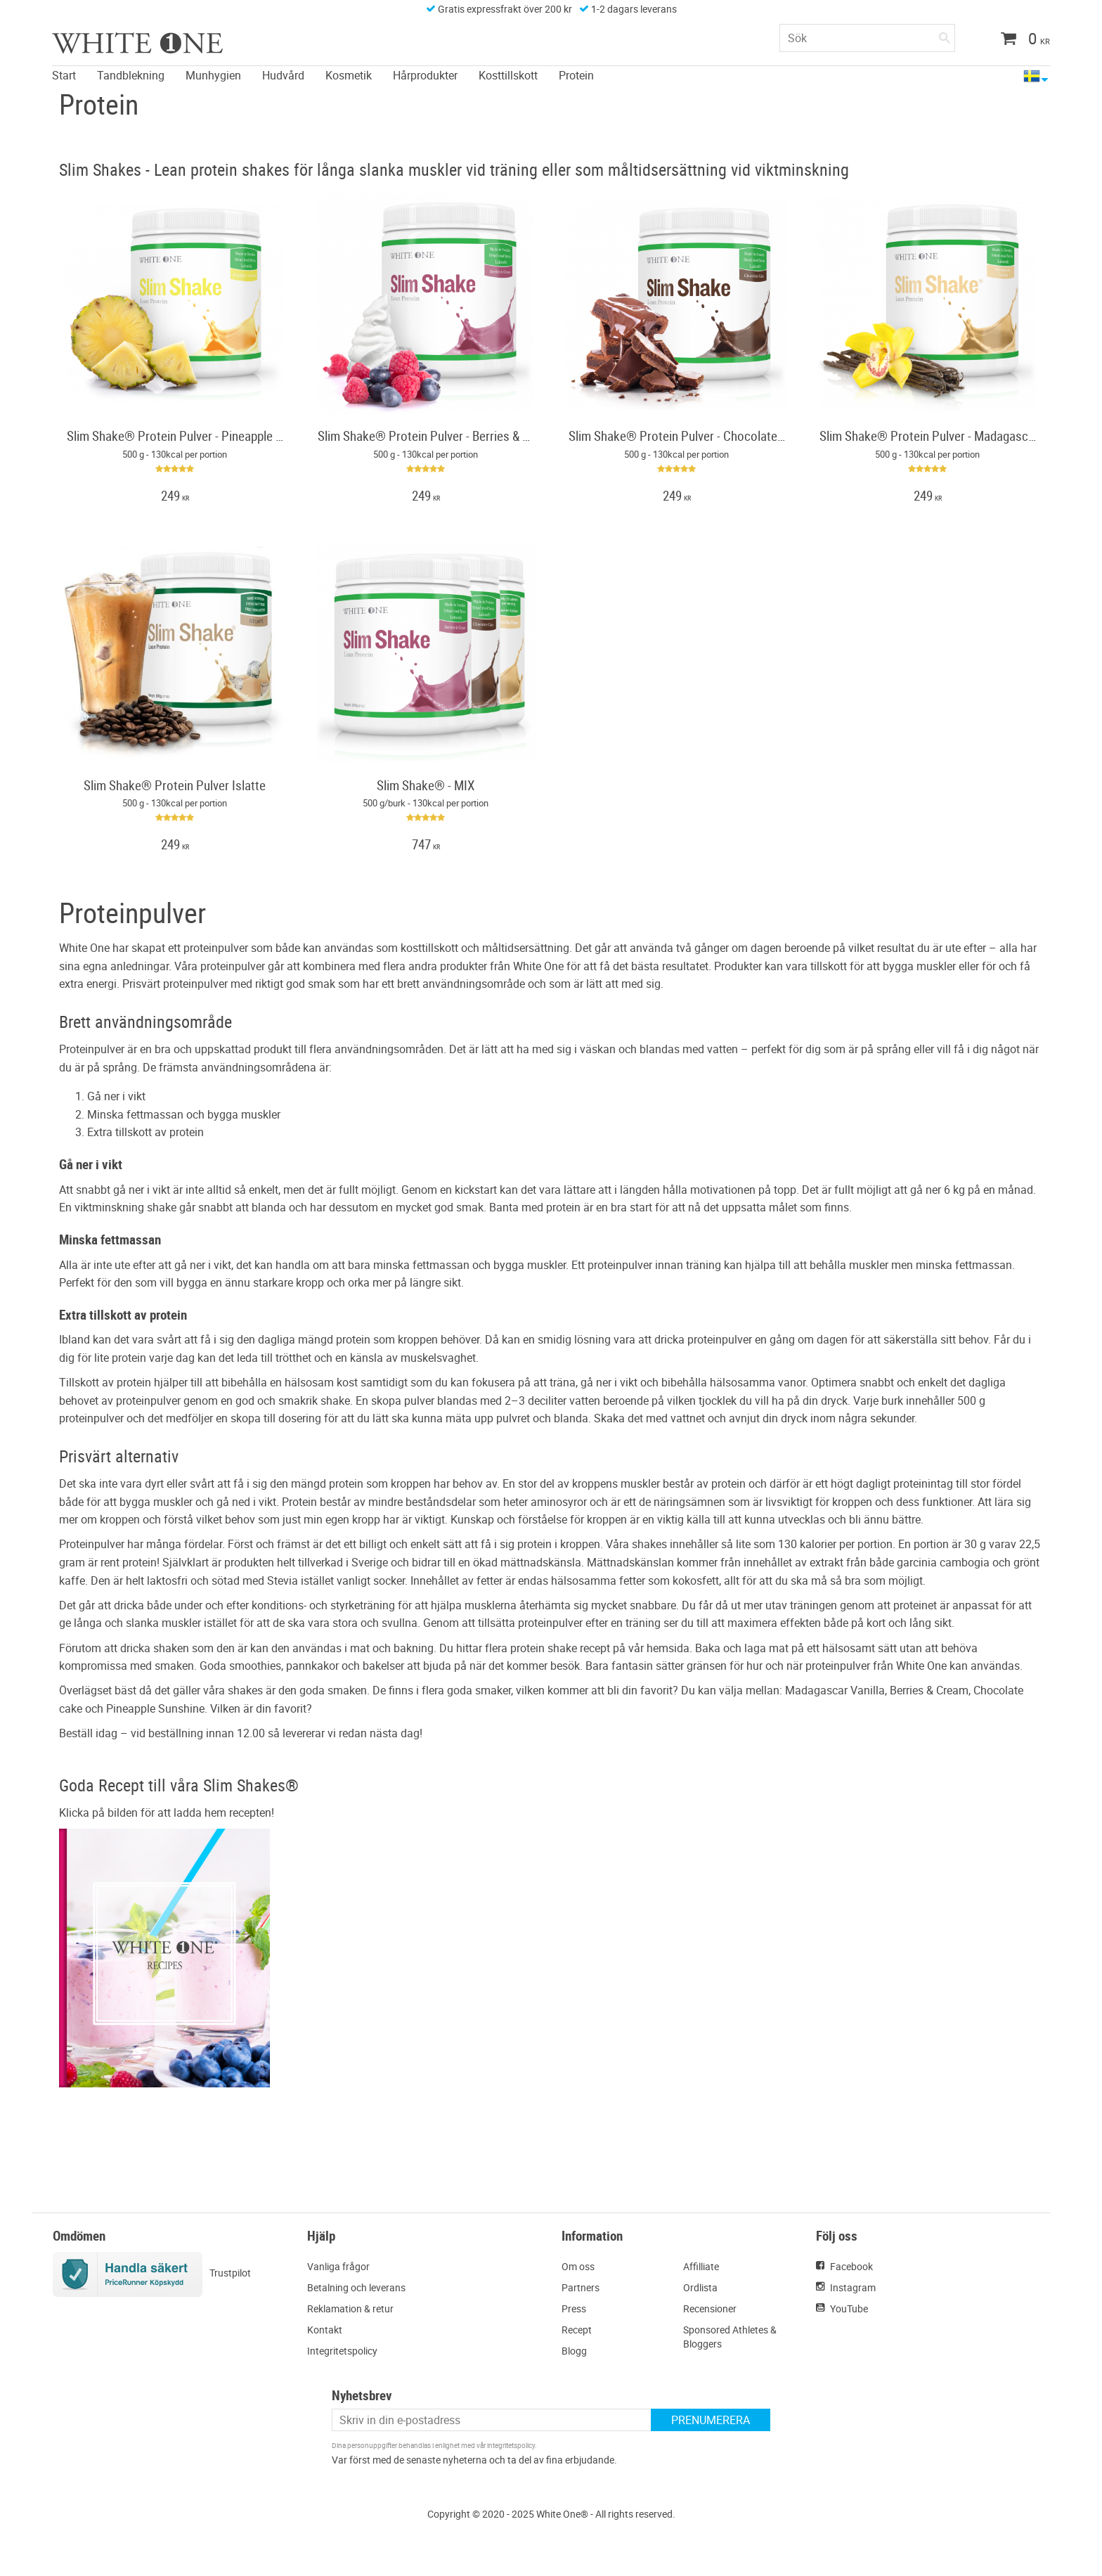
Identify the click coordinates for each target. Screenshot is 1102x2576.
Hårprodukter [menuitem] (425, 74)
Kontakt (324, 2329)
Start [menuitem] (64, 74)
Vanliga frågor (338, 2266)
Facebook (851, 2266)
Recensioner (710, 2308)
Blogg (574, 2350)
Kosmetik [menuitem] (348, 74)
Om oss (578, 2266)
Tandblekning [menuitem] (130, 74)
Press (574, 2308)
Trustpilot (230, 2272)
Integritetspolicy (342, 2350)
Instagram (853, 2287)
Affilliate (701, 2266)
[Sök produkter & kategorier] (867, 38)
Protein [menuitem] (576, 74)
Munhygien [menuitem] (213, 74)
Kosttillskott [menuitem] (508, 74)
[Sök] (944, 35)
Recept (577, 2329)
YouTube (849, 2308)
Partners (580, 2287)
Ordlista (700, 2287)
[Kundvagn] (1020, 40)
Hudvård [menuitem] (283, 74)
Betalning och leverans (356, 2287)
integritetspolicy (511, 2445)
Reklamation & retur (350, 2308)
